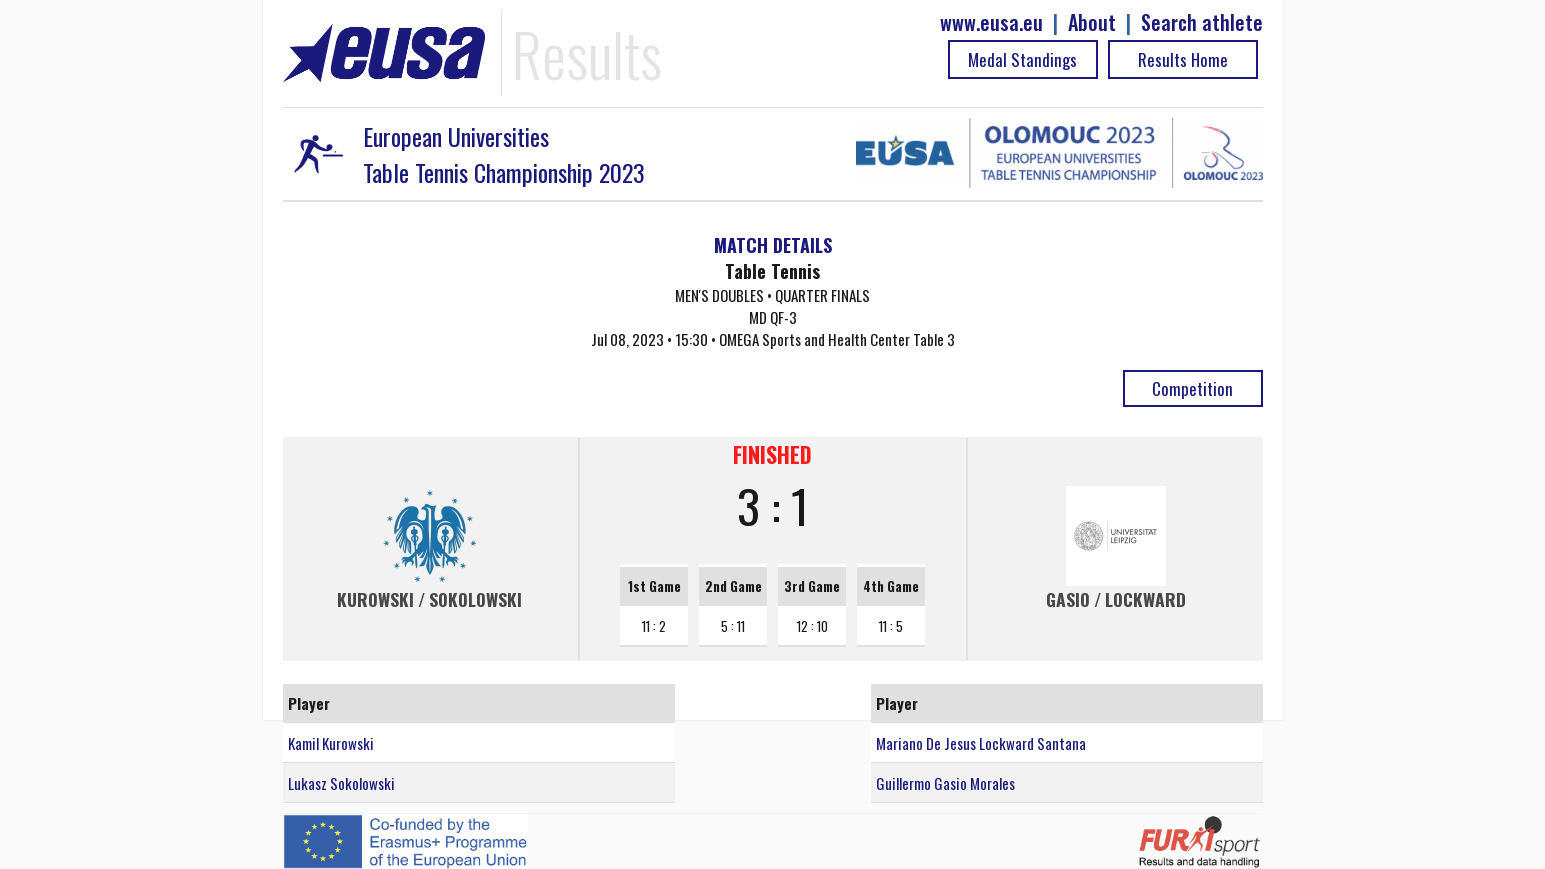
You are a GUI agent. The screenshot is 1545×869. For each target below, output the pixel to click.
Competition (1192, 388)
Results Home (1183, 59)
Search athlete (1202, 22)
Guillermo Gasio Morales (945, 783)
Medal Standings (1022, 59)
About (1092, 22)
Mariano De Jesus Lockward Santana (981, 743)
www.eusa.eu (991, 22)
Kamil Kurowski (331, 743)
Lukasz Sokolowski (341, 783)
